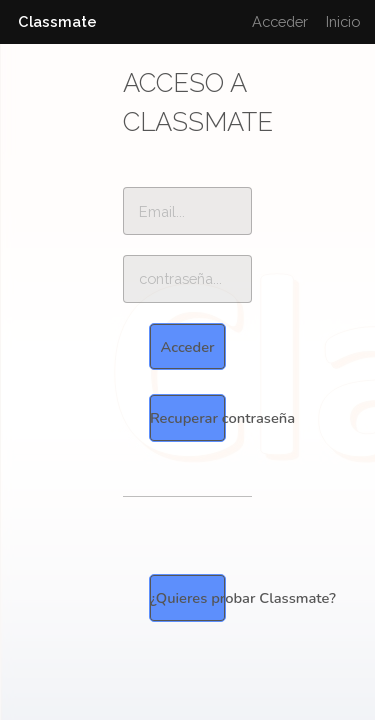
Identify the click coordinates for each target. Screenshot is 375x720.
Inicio (343, 21)
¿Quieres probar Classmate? (188, 598)
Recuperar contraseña (188, 418)
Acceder (280, 21)
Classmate (57, 21)
